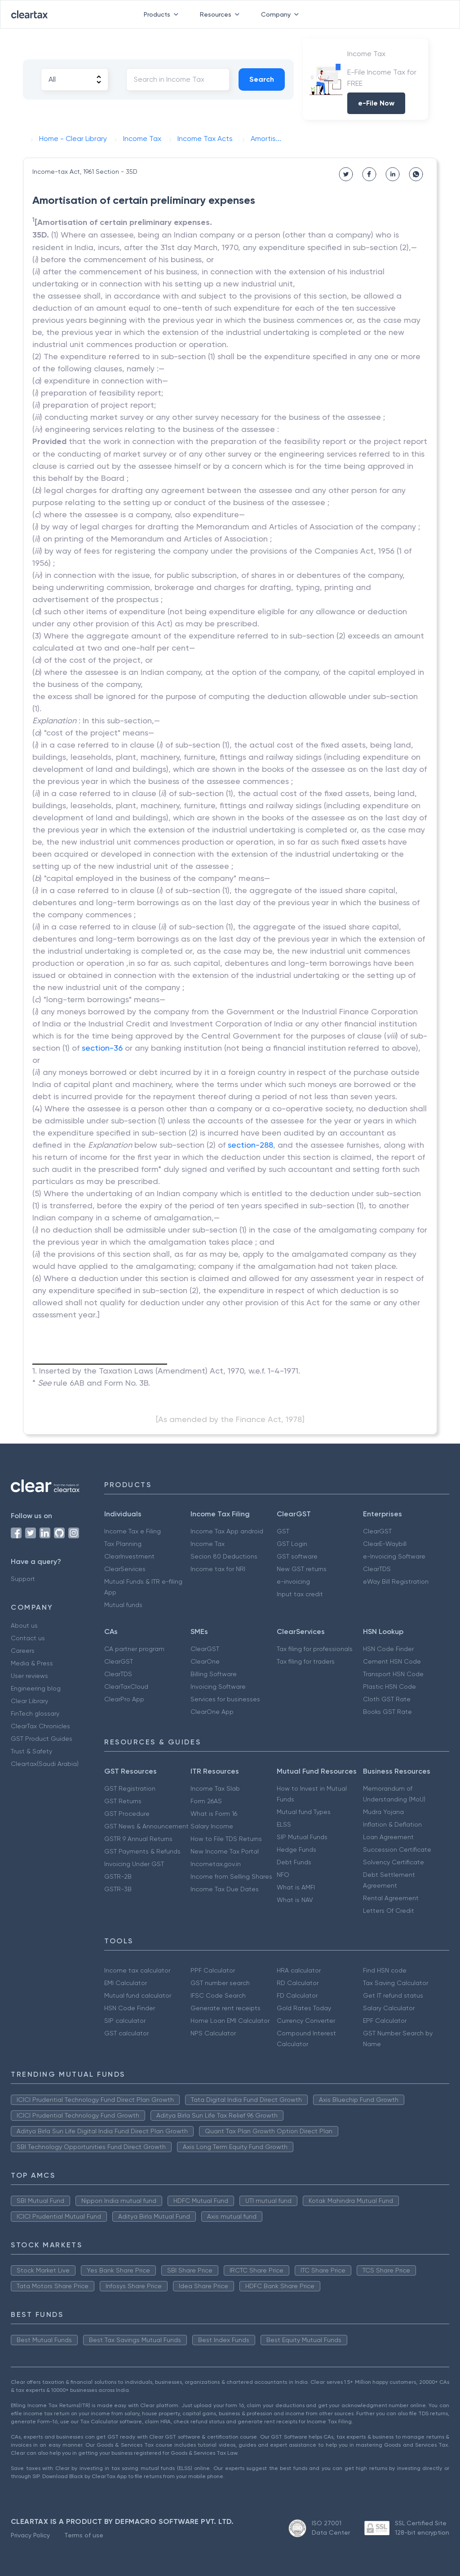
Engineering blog (36, 1688)
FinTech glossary (35, 1713)
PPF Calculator (212, 1970)
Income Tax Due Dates (224, 1889)
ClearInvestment (129, 1556)
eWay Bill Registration (396, 1581)
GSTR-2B (118, 1876)
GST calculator (126, 2033)
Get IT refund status (393, 1995)
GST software (297, 1556)
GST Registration (129, 1788)
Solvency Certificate (393, 1862)
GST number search (220, 1982)
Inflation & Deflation (392, 1824)
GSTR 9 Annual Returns (138, 1838)
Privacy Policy (30, 2535)
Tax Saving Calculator (395, 1982)
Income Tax (207, 1543)
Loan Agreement (388, 1837)
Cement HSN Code (392, 1661)
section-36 (102, 1047)
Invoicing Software (218, 1686)
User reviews (29, 1675)
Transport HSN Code (393, 1674)
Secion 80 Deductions (223, 1556)
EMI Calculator (125, 1982)
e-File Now (376, 103)
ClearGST (377, 1531)
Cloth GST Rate (387, 1699)
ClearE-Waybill (385, 1543)
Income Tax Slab (215, 1788)
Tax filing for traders (306, 1661)
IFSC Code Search (218, 1995)
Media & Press (32, 1663)
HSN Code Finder (388, 1648)
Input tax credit (300, 1594)
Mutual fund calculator (137, 1995)
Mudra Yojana (383, 1811)
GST (283, 1531)
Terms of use (83, 2535)
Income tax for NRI (217, 1568)
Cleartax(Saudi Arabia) (45, 1763)
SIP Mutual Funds (302, 1837)
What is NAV (295, 1899)
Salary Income (211, 1826)
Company (281, 14)
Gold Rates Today (304, 2008)
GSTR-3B (118, 1889)
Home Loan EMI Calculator (230, 2020)
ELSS (284, 1824)
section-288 (250, 1144)
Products (163, 14)
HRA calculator (299, 1970)
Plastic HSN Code (389, 1686)
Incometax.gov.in (215, 1863)
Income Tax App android (226, 1531)
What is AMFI (296, 1887)
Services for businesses (225, 1699)
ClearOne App (212, 1711)
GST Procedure (127, 1813)
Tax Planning (123, 1543)
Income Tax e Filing (132, 1531)
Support (23, 1578)
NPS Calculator (213, 2033)
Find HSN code (385, 1970)
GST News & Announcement (146, 1826)
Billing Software (213, 1674)
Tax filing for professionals (315, 1648)
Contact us (28, 1638)
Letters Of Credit (388, 1910)
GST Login (292, 1543)
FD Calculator (297, 1995)
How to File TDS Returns (226, 1838)
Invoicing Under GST (134, 1863)
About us (24, 1625)
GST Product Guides (41, 1738)
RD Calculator (297, 1982)
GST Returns (123, 1801)
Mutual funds (123, 1604)
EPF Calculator (385, 2020)
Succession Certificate (397, 1849)
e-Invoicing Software (394, 1556)
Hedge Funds (296, 1849)
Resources (221, 14)
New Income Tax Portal (224, 1851)
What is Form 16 (213, 1813)
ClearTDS (377, 1568)
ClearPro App (124, 1699)
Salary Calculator (389, 2008)
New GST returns (302, 1568)
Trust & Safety (31, 1751)
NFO (283, 1874)
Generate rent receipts (225, 2008)
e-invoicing (293, 1581)
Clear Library (29, 1700)
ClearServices (125, 1568)
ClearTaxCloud (126, 1686)
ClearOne (205, 1661)
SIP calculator (125, 2020)
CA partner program (134, 1648)
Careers (23, 1650)
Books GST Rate (387, 1711)
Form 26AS (206, 1801)
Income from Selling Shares (231, 1876)
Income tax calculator (137, 1970)
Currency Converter (306, 2020)
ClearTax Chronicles (40, 1726)
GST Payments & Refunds (142, 1851)
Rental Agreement (391, 1898)
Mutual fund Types (304, 1811)
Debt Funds (294, 1862)
